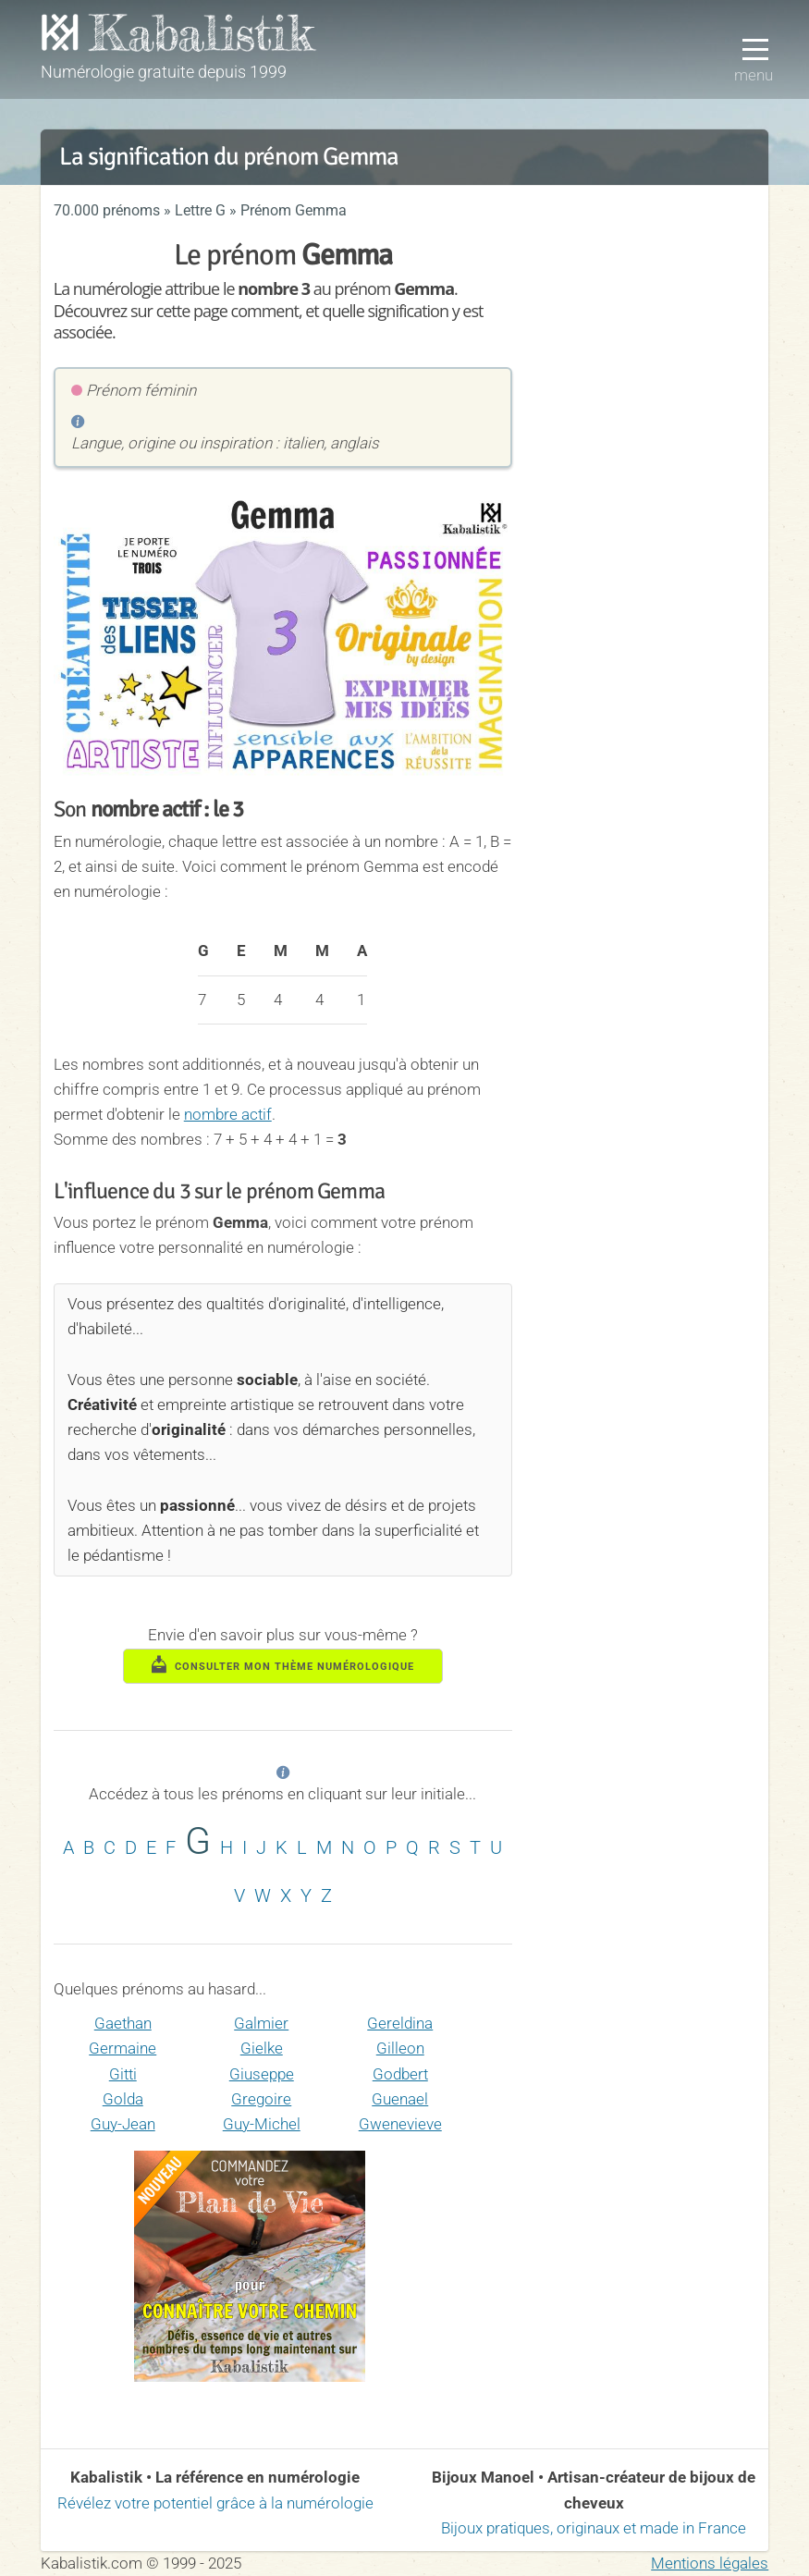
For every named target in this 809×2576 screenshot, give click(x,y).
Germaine (122, 2048)
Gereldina (400, 2023)
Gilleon (400, 2048)
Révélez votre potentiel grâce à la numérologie (215, 2503)
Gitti (123, 2074)
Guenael (400, 2099)
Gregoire (261, 2099)
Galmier (261, 2023)
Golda (123, 2099)
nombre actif (228, 1114)
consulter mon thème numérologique (283, 1664)
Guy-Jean (123, 2124)
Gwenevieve (400, 2124)
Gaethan (123, 2023)
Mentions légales (709, 2563)
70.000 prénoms (107, 210)
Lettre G (200, 210)
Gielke (261, 2048)
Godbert (400, 2074)
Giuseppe (261, 2074)
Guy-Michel (261, 2124)
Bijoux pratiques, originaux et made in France (593, 2528)
